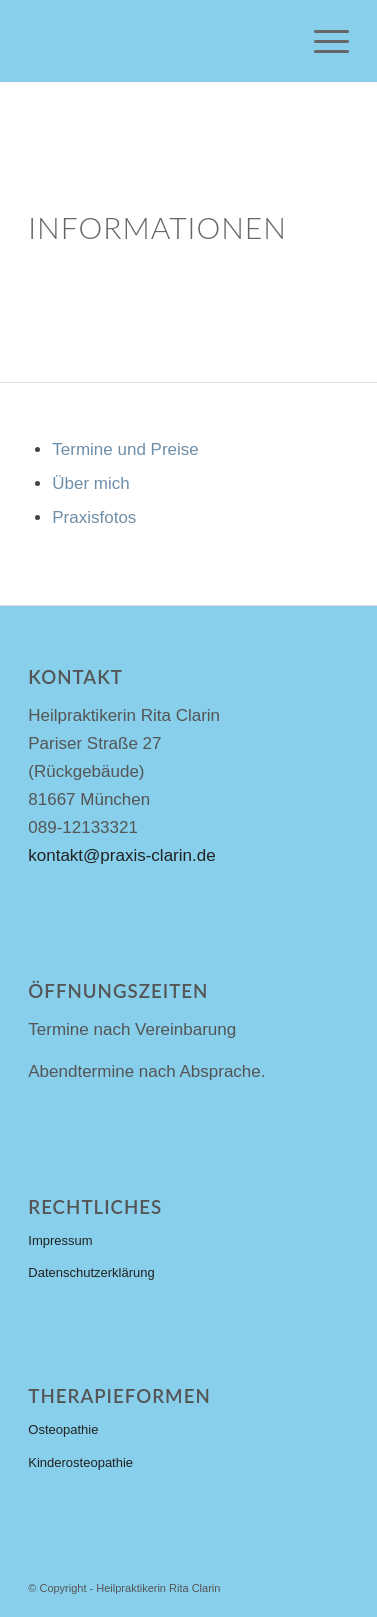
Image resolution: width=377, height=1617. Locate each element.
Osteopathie (63, 1429)
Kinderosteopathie (80, 1462)
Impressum (60, 1240)
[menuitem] (321, 41)
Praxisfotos (94, 517)
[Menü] (321, 41)
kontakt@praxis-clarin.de (121, 855)
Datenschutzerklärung (91, 1272)
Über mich (90, 483)
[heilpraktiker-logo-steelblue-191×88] (156, 41)
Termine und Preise (125, 449)
